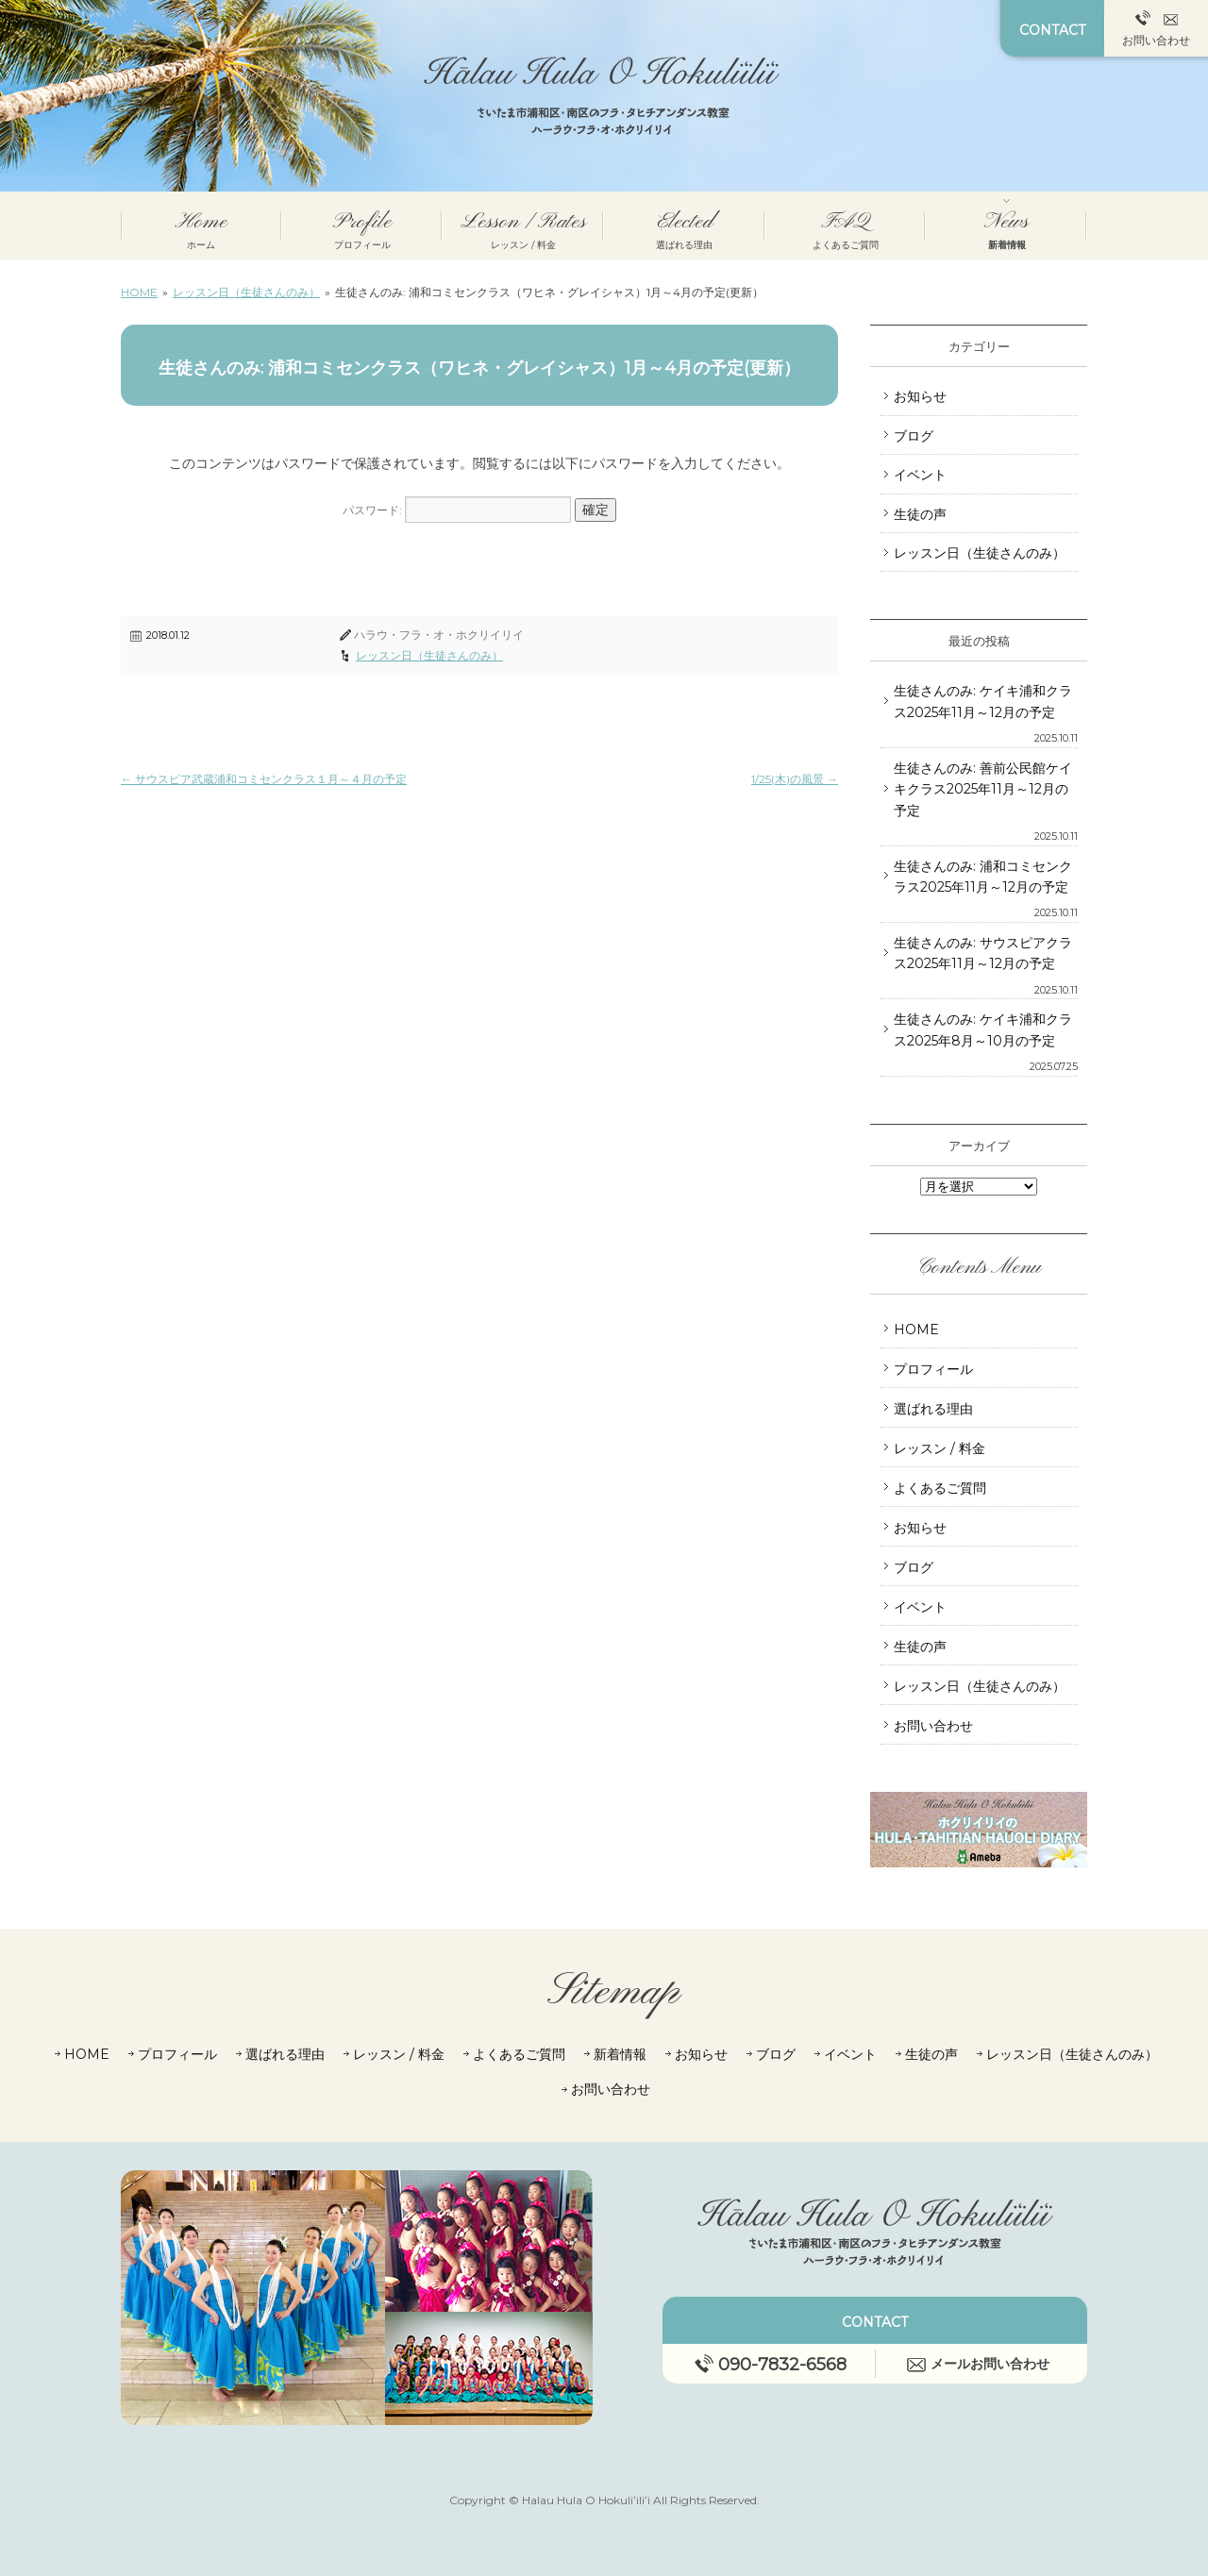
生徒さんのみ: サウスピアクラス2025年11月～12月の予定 (983, 953)
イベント (920, 474)
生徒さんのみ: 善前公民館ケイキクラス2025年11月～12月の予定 (983, 789)
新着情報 (620, 2054)
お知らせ (920, 396)
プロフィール (933, 1369)
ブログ (913, 435)
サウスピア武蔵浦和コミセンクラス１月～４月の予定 (264, 779)
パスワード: (457, 510)
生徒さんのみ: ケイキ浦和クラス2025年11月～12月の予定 (983, 701)
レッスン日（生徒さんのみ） (429, 655)
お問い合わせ (1156, 28)
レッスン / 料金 (939, 1448)
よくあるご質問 (940, 1488)
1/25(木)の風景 (794, 779)
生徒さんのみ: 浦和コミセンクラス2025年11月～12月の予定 (983, 876)
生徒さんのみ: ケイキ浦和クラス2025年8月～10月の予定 (983, 1029)
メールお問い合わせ (978, 2363)
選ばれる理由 (933, 1408)
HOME (916, 1329)
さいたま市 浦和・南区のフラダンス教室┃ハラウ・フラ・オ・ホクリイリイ (604, 96)
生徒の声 (920, 514)
